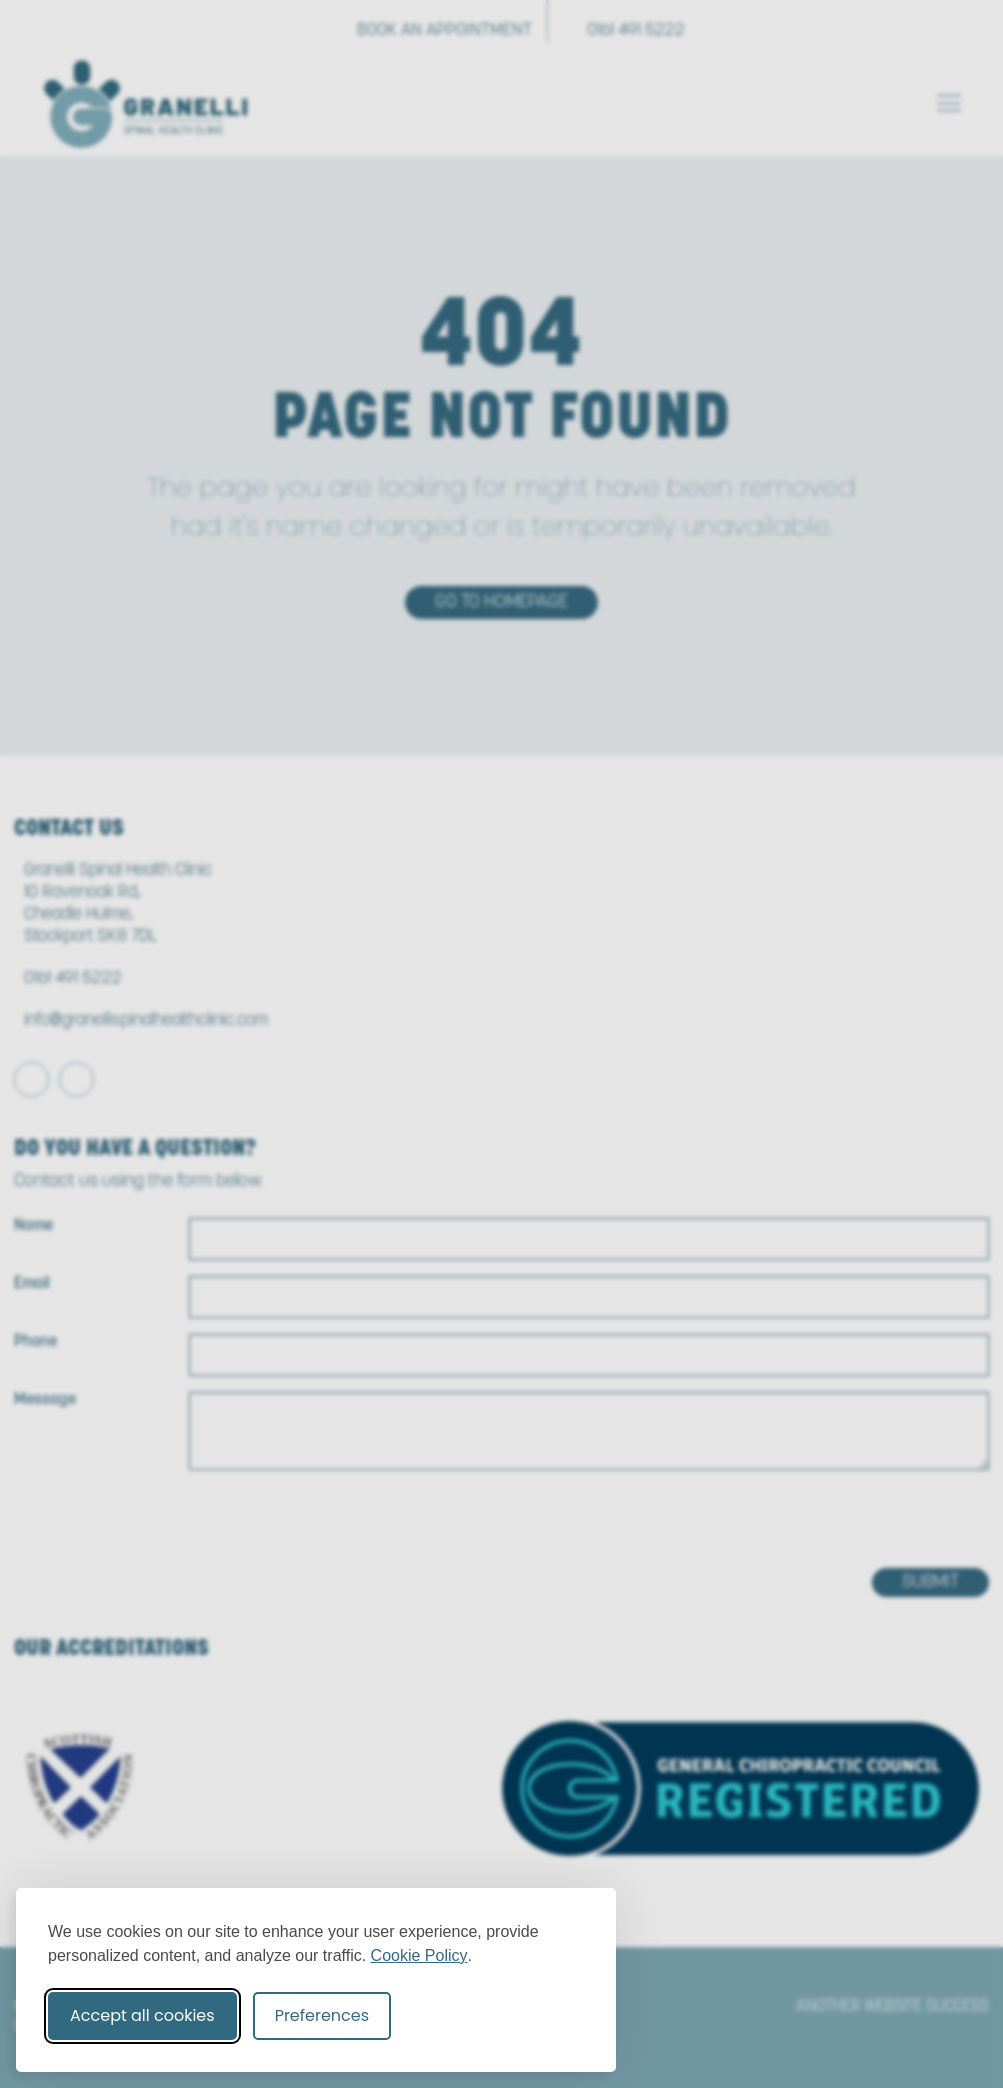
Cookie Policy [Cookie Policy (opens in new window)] (419, 1955)
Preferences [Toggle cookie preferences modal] (322, 2015)
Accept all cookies (142, 2015)
